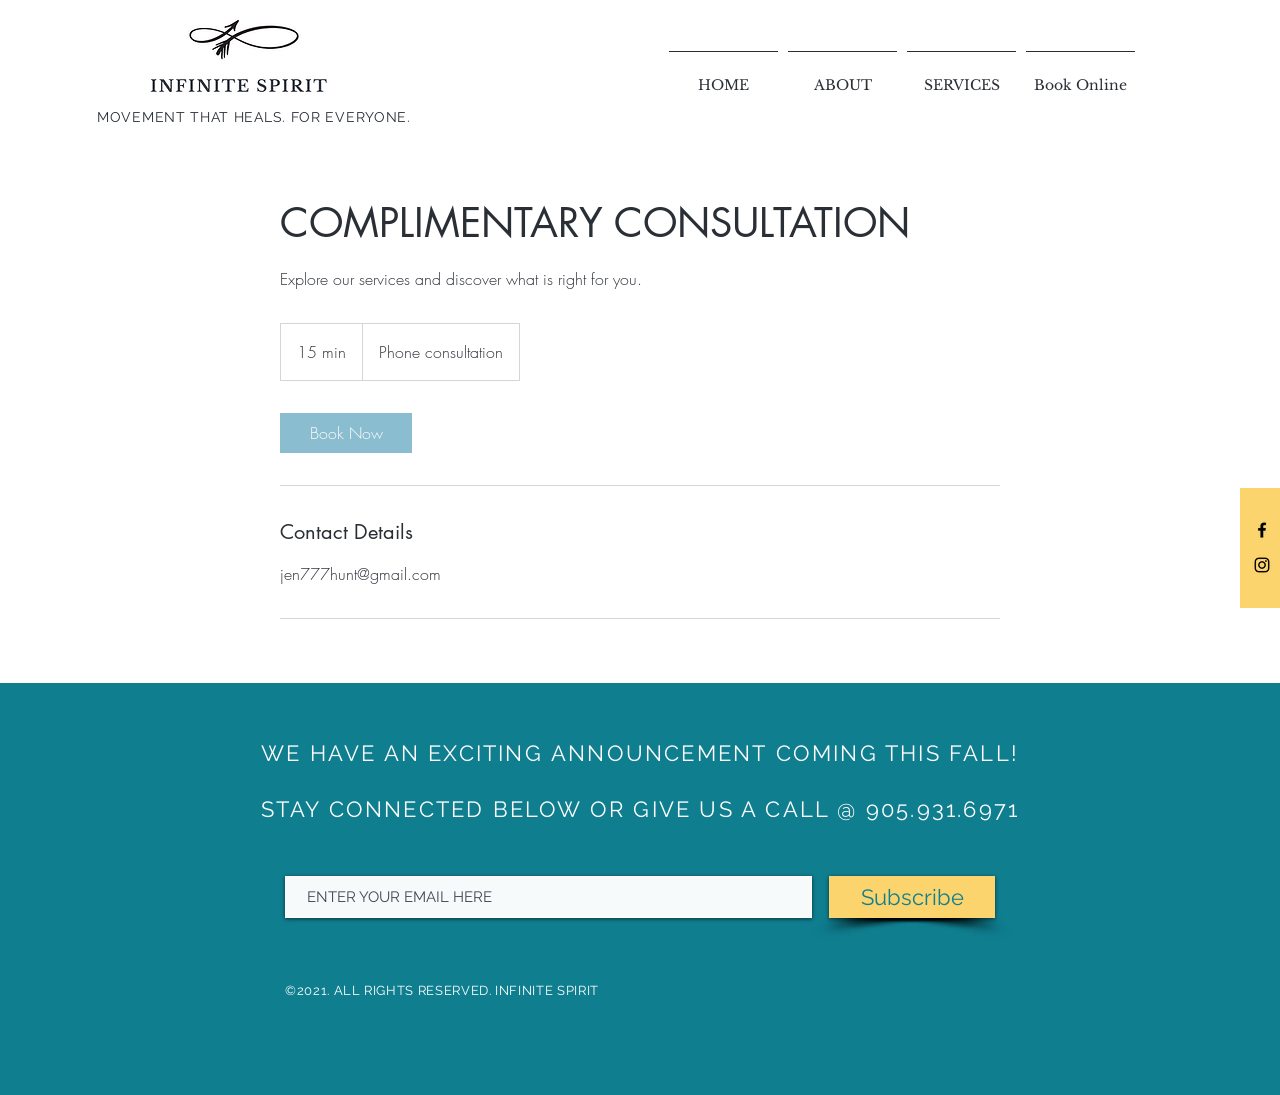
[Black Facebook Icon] (1262, 530)
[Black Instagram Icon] (1262, 565)
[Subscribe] (912, 897)
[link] (346, 433)
